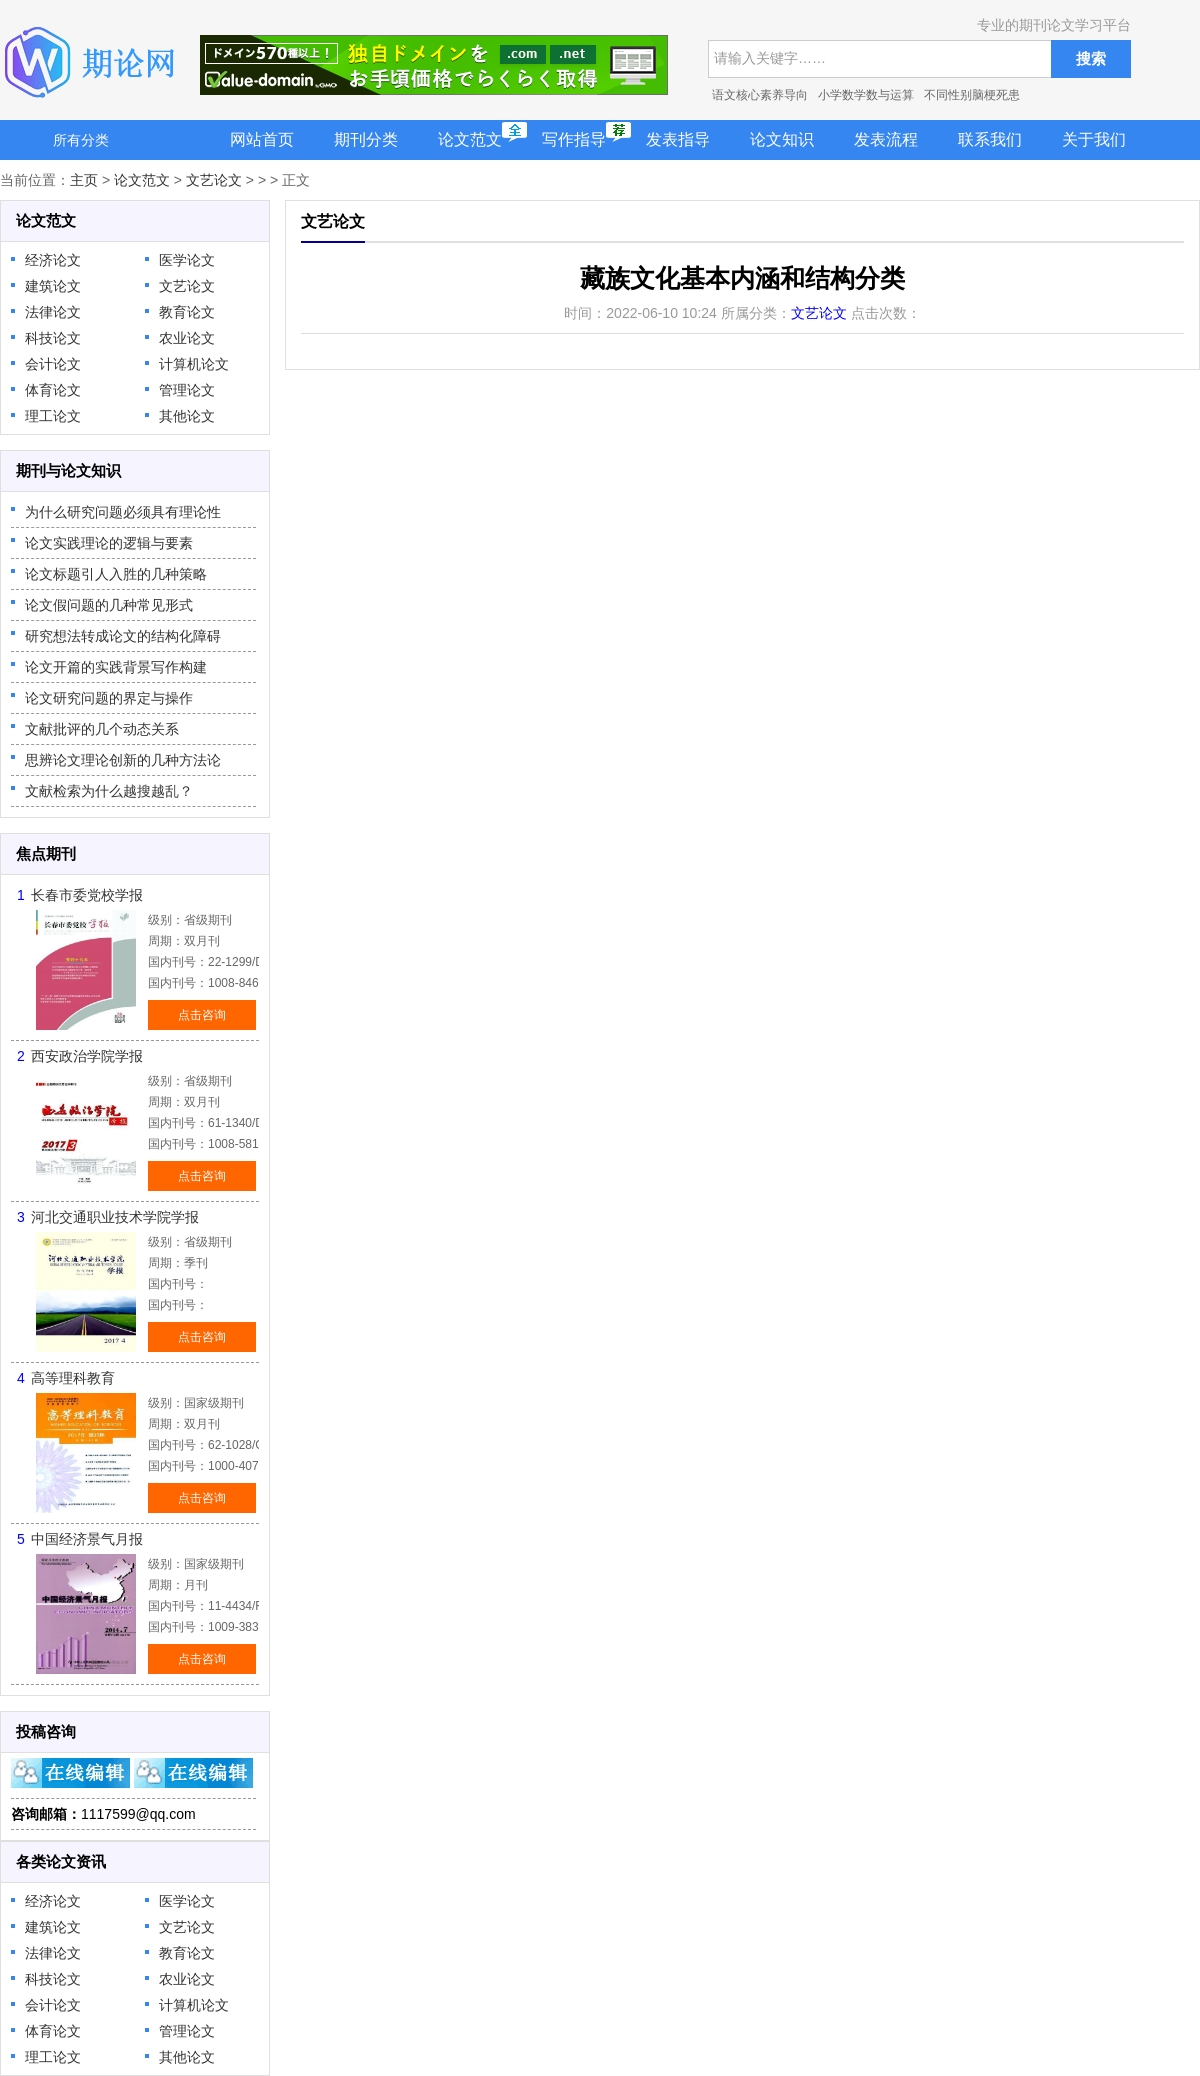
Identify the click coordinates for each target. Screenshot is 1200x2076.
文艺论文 (214, 180)
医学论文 (187, 260)
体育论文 (53, 390)
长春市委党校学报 (87, 895)
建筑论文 (53, 286)
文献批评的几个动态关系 (102, 729)
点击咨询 (202, 1015)
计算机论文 (194, 364)
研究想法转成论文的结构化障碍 (123, 636)
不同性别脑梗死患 (972, 95)
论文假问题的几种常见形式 (109, 605)
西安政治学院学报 (87, 1056)
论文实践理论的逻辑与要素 (109, 543)
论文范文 (470, 139)
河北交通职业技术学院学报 (115, 1217)
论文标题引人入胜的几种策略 (116, 574)
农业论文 (187, 338)
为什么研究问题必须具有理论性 (123, 512)
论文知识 (782, 139)
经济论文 (53, 260)
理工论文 (53, 416)
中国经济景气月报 (87, 1539)
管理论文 (187, 390)
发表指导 (678, 139)
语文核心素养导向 (760, 95)
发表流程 (886, 139)
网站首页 (262, 139)
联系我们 (990, 139)
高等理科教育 (73, 1378)
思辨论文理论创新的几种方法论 (123, 760)
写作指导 (574, 139)
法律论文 (53, 312)
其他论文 (187, 416)
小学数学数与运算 (866, 95)
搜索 (1091, 58)
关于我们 (1094, 139)
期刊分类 (366, 139)
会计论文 (53, 364)
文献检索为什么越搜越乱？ (109, 791)
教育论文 (187, 312)
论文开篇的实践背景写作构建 (116, 667)
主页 (84, 180)
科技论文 (53, 338)
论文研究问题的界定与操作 (109, 698)
